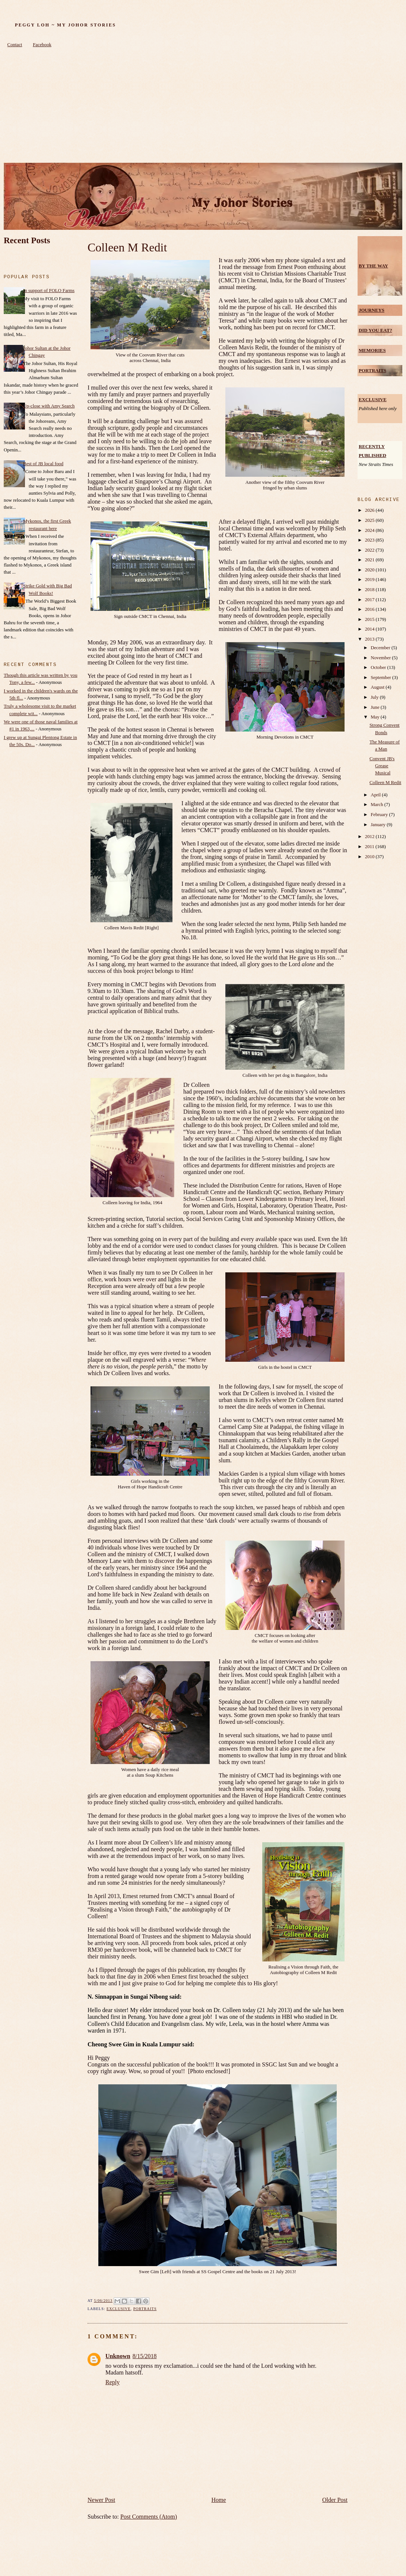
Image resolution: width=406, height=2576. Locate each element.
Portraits (145, 2309)
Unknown (117, 2356)
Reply (112, 2382)
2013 (370, 639)
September (381, 677)
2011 (370, 846)
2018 (370, 589)
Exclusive (119, 2309)
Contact (14, 44)
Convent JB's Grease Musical (381, 765)
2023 (370, 540)
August (378, 687)
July (375, 697)
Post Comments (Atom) (148, 2516)
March (377, 804)
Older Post (335, 2500)
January (379, 824)
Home (219, 2500)
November (381, 657)
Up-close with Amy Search (48, 406)
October (379, 667)
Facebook (42, 44)
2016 (370, 609)
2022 (370, 550)
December (381, 647)
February (380, 814)
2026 (370, 510)
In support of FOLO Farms (48, 290)
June (376, 707)
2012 (370, 836)
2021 (370, 559)
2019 (370, 579)
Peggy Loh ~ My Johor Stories (65, 25)
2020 (370, 569)
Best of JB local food (43, 463)
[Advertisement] (203, 107)
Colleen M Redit (127, 247)
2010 (370, 856)
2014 (370, 629)
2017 (370, 599)
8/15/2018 (145, 2356)
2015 (370, 619)
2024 (370, 530)
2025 (370, 520)
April (376, 794)
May (376, 717)
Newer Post (101, 2500)
